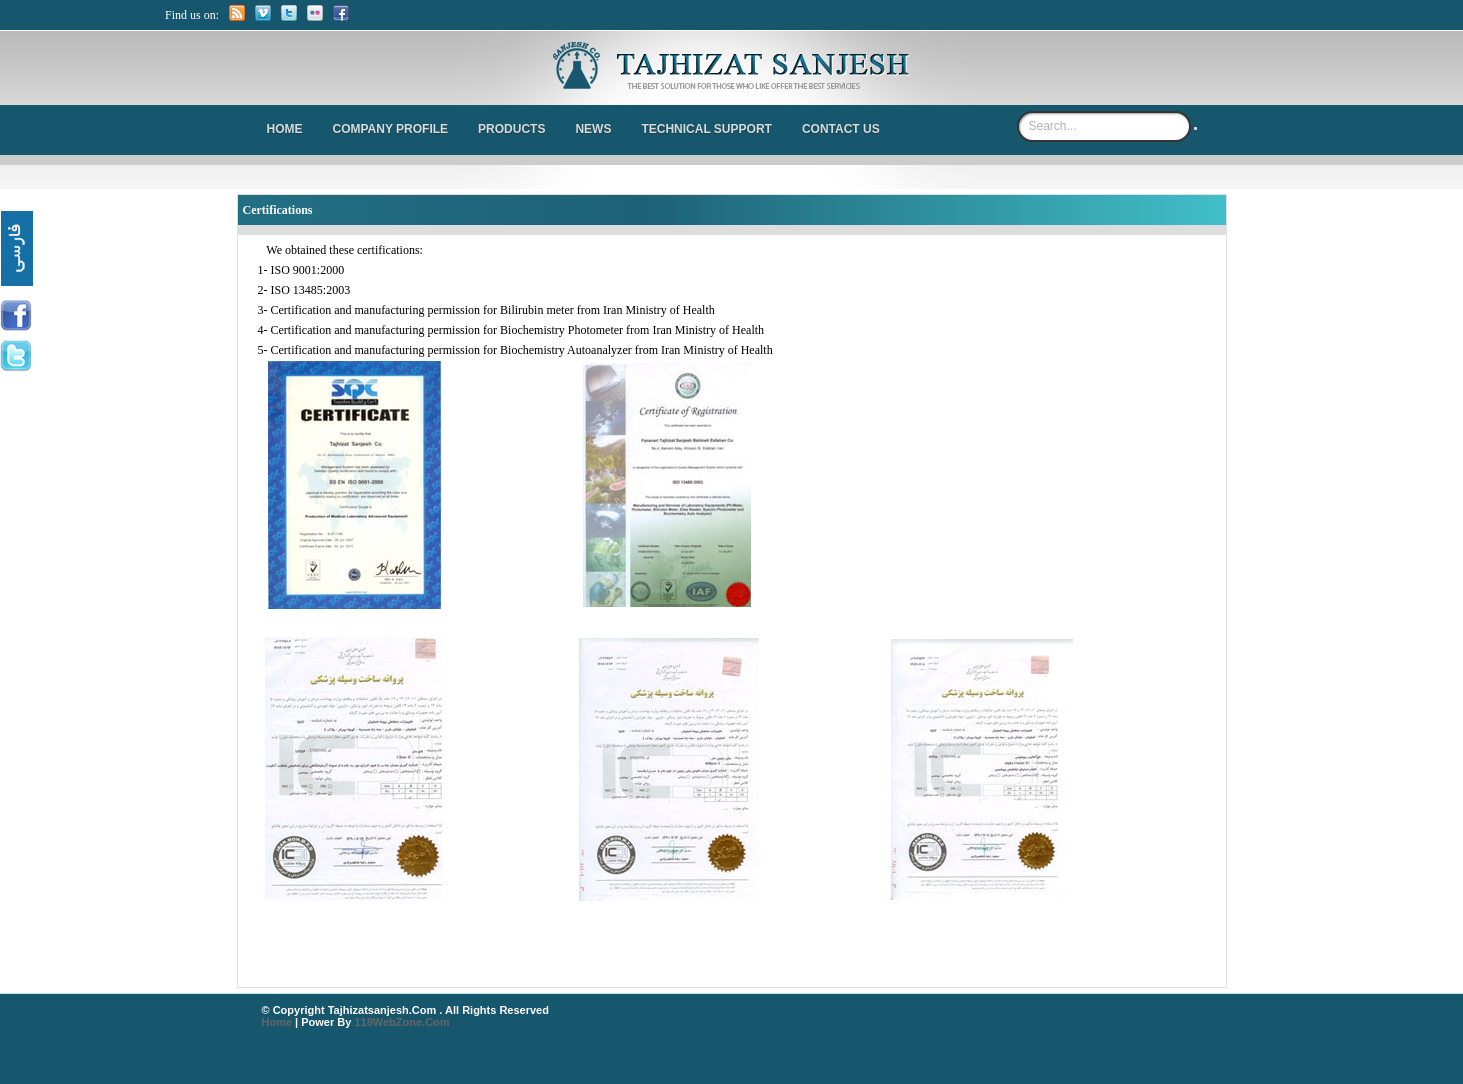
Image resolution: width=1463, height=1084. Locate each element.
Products (511, 129)
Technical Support (706, 129)
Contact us (841, 129)
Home (285, 129)
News (593, 129)
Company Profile (391, 129)
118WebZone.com (401, 1022)
